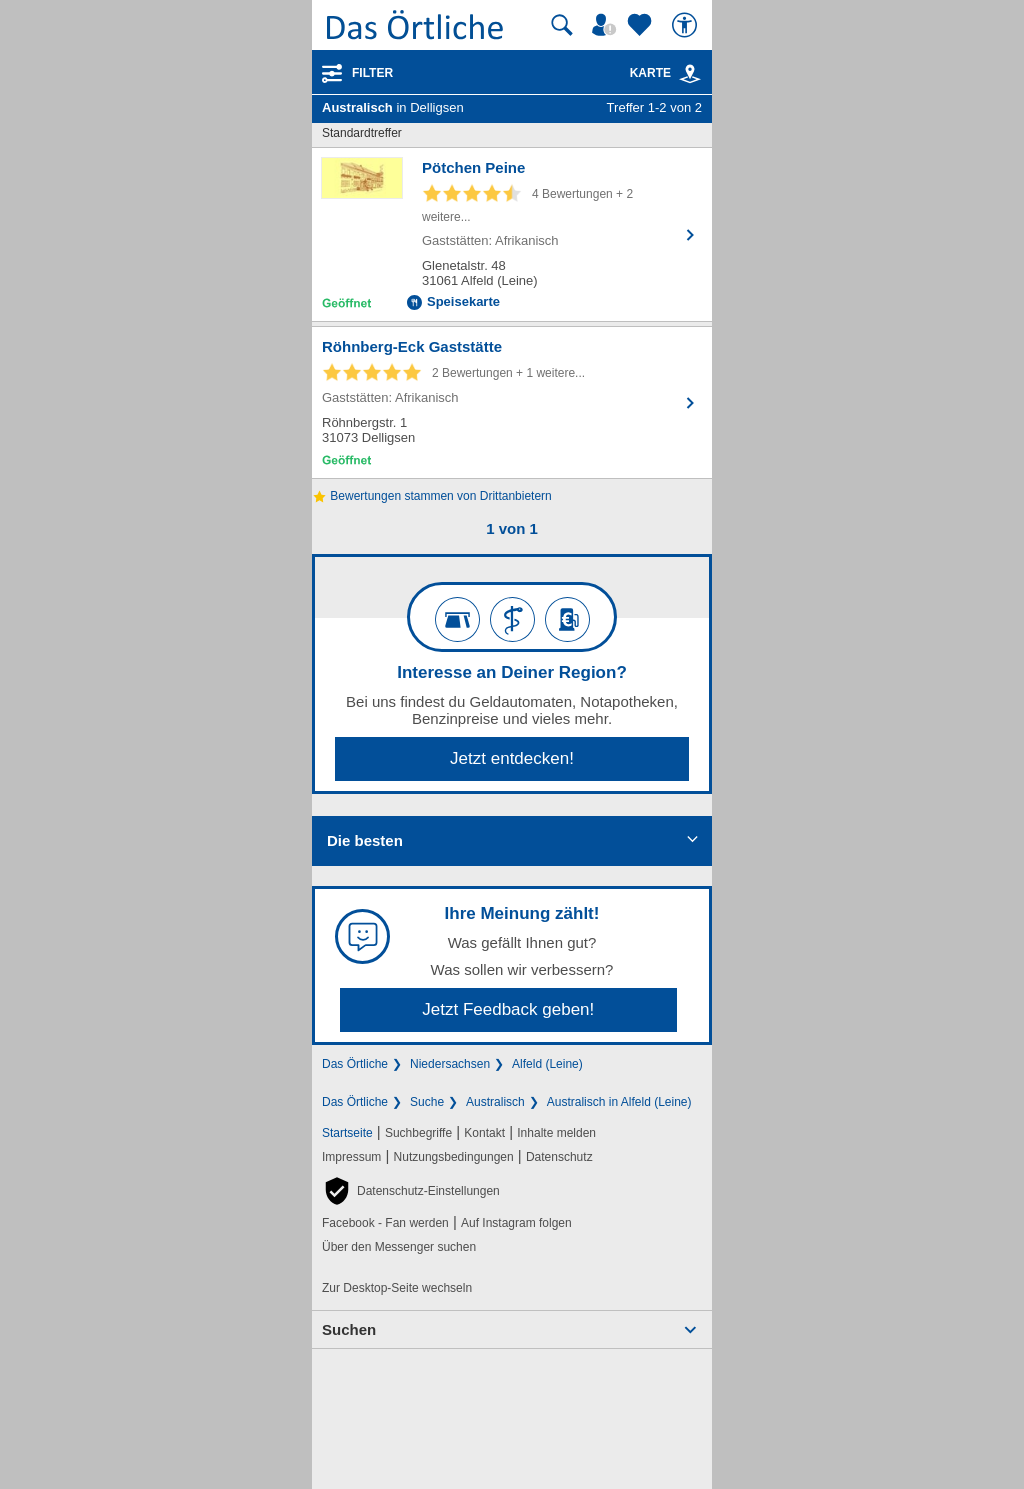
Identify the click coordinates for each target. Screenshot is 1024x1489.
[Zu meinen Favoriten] (642, 25)
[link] (690, 74)
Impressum (351, 1157)
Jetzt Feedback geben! (508, 1009)
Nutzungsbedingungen (454, 1157)
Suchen (349, 1329)
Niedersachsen (450, 1064)
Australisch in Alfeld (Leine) (619, 1102)
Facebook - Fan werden (385, 1223)
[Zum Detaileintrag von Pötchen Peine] (512, 234)
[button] (411, 1191)
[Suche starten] (562, 25)
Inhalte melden (556, 1133)
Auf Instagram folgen (516, 1223)
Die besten (365, 840)
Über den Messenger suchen (399, 1247)
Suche (427, 1102)
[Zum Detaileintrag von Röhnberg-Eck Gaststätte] (512, 402)
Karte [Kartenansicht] (666, 73)
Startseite (347, 1133)
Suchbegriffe (418, 1133)
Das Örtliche (355, 1064)
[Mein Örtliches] (607, 25)
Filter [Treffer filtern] (372, 73)
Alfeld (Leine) (547, 1064)
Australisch (495, 1102)
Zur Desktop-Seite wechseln (397, 1288)
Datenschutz (559, 1157)
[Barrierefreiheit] (687, 25)
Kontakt (484, 1133)
